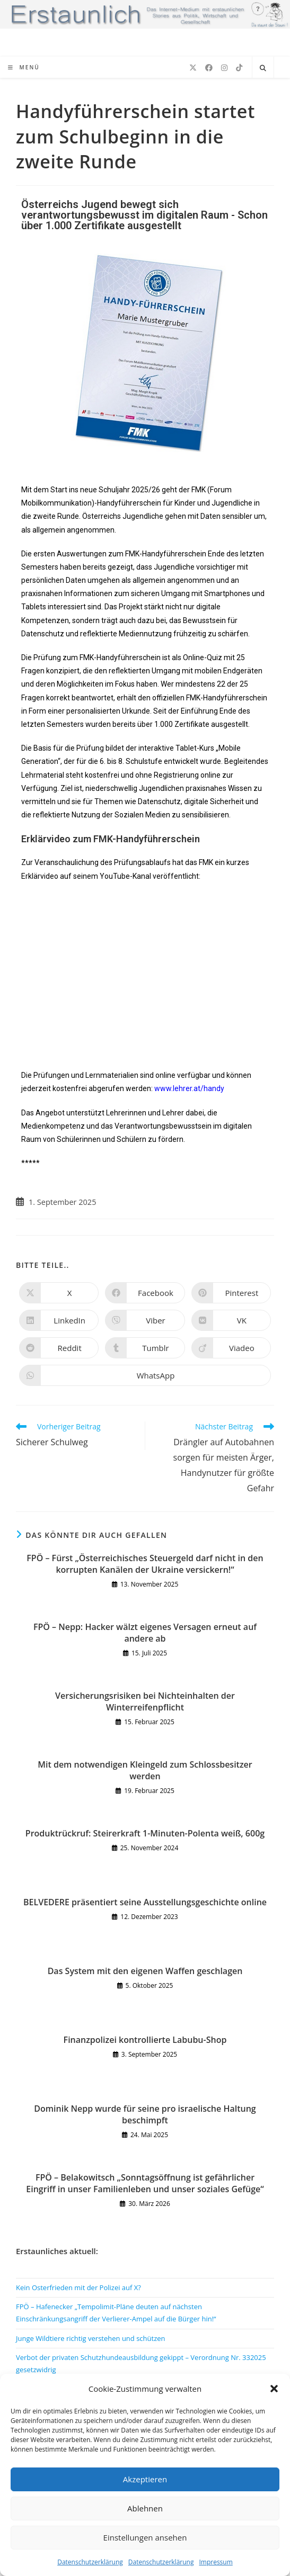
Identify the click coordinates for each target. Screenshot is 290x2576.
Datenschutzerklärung (90, 2561)
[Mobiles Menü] (24, 67)
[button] (274, 2388)
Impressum (215, 2561)
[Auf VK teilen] (231, 1320)
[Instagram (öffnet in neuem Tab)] (224, 67)
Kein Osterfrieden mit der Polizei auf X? (78, 2287)
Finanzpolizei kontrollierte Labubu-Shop (145, 2040)
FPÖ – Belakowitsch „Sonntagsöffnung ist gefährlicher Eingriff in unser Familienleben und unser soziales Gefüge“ (144, 2183)
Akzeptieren (145, 2479)
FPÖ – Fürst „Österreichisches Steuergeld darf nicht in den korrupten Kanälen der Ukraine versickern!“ (145, 1563)
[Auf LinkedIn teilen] (59, 1320)
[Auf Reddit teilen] (59, 1347)
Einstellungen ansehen (145, 2537)
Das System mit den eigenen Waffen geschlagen (145, 1971)
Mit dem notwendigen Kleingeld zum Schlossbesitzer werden (145, 1770)
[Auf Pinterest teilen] (231, 1292)
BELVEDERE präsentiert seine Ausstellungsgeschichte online (145, 1902)
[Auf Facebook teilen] (144, 1292)
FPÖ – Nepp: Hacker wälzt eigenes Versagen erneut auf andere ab (145, 1632)
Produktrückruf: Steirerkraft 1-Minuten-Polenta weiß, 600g (145, 1833)
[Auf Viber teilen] (144, 1320)
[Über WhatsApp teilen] (145, 1375)
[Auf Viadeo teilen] (231, 1347)
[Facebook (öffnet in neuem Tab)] (209, 67)
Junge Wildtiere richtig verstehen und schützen (90, 2338)
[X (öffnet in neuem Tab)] (193, 67)
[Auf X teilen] (59, 1292)
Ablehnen (145, 2508)
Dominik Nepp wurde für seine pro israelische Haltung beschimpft (145, 2114)
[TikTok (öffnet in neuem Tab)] (239, 67)
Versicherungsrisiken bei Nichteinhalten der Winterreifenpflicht (145, 1701)
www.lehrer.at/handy (189, 1088)
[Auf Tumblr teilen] (144, 1347)
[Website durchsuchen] (263, 68)
